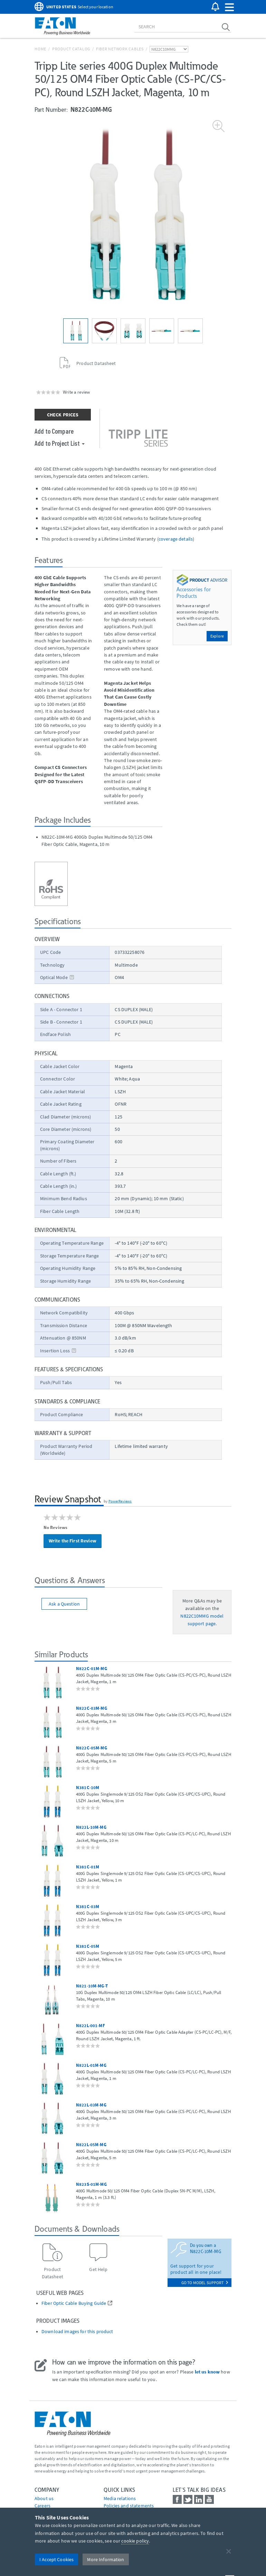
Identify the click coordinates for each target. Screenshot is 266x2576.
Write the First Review (72, 1541)
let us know (207, 2372)
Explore (217, 636)
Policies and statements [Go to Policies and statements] (129, 2506)
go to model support (204, 2282)
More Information (105, 2559)
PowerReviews (120, 1501)
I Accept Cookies (56, 2559)
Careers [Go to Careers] (42, 2506)
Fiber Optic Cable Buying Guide (73, 2303)
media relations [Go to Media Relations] (120, 2498)
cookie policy (135, 2541)
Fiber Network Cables (120, 48)
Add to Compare (54, 431)
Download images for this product (77, 2332)
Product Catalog (71, 48)
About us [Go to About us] (44, 2498)
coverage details (176, 539)
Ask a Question (64, 1604)
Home (40, 48)
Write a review (76, 392)
